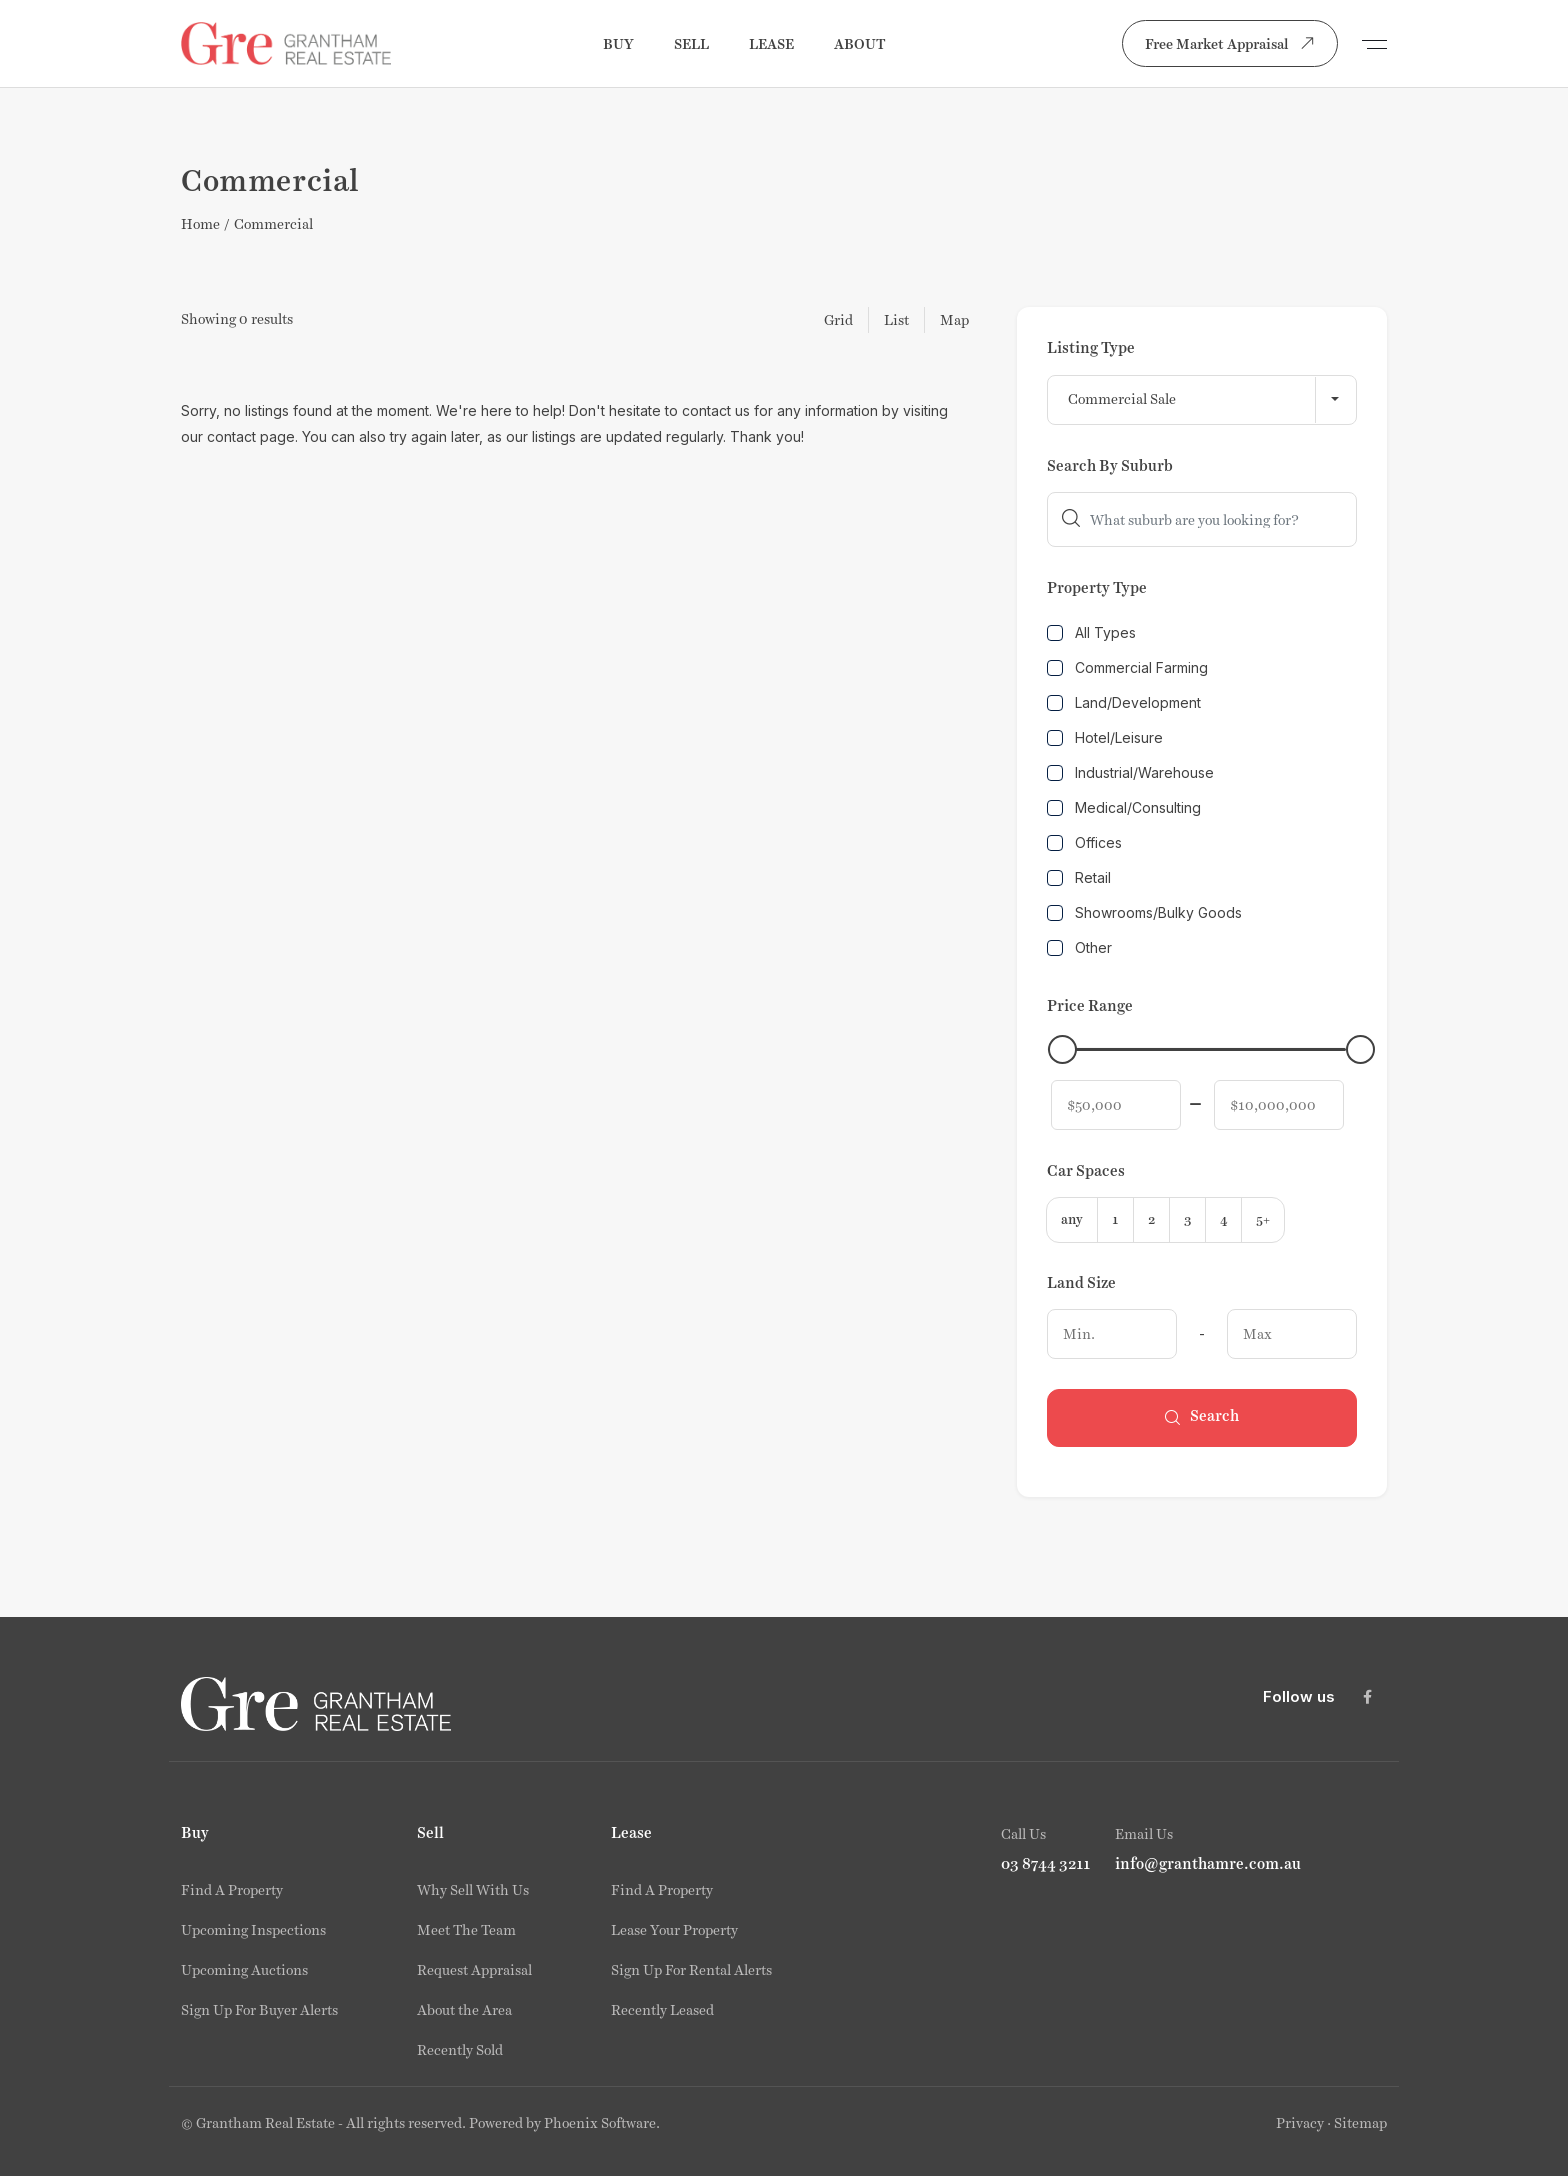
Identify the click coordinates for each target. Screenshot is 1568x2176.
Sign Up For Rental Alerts (691, 1970)
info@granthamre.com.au (1208, 1864)
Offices (1084, 842)
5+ (1263, 1219)
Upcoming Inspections (253, 1930)
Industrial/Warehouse (1130, 772)
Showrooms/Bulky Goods (1144, 912)
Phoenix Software (600, 2123)
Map (954, 320)
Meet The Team (466, 1930)
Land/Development (1124, 702)
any (1072, 1219)
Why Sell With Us (473, 1890)
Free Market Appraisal (1233, 43)
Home (200, 224)
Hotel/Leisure (1105, 737)
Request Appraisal (474, 1970)
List (896, 320)
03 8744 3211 (1046, 1864)
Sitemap (1360, 2123)
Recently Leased (662, 2010)
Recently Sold (460, 2050)
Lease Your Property (674, 1930)
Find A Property (232, 1890)
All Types (1091, 632)
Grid (838, 320)
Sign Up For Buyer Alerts (259, 2010)
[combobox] (1202, 400)
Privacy (1300, 2123)
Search (1202, 1418)
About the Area (464, 2010)
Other (1079, 947)
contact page (251, 436)
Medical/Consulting (1124, 807)
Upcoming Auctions (244, 1970)
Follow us (1299, 1696)
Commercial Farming (1127, 667)
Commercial (273, 224)
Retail (1079, 877)
